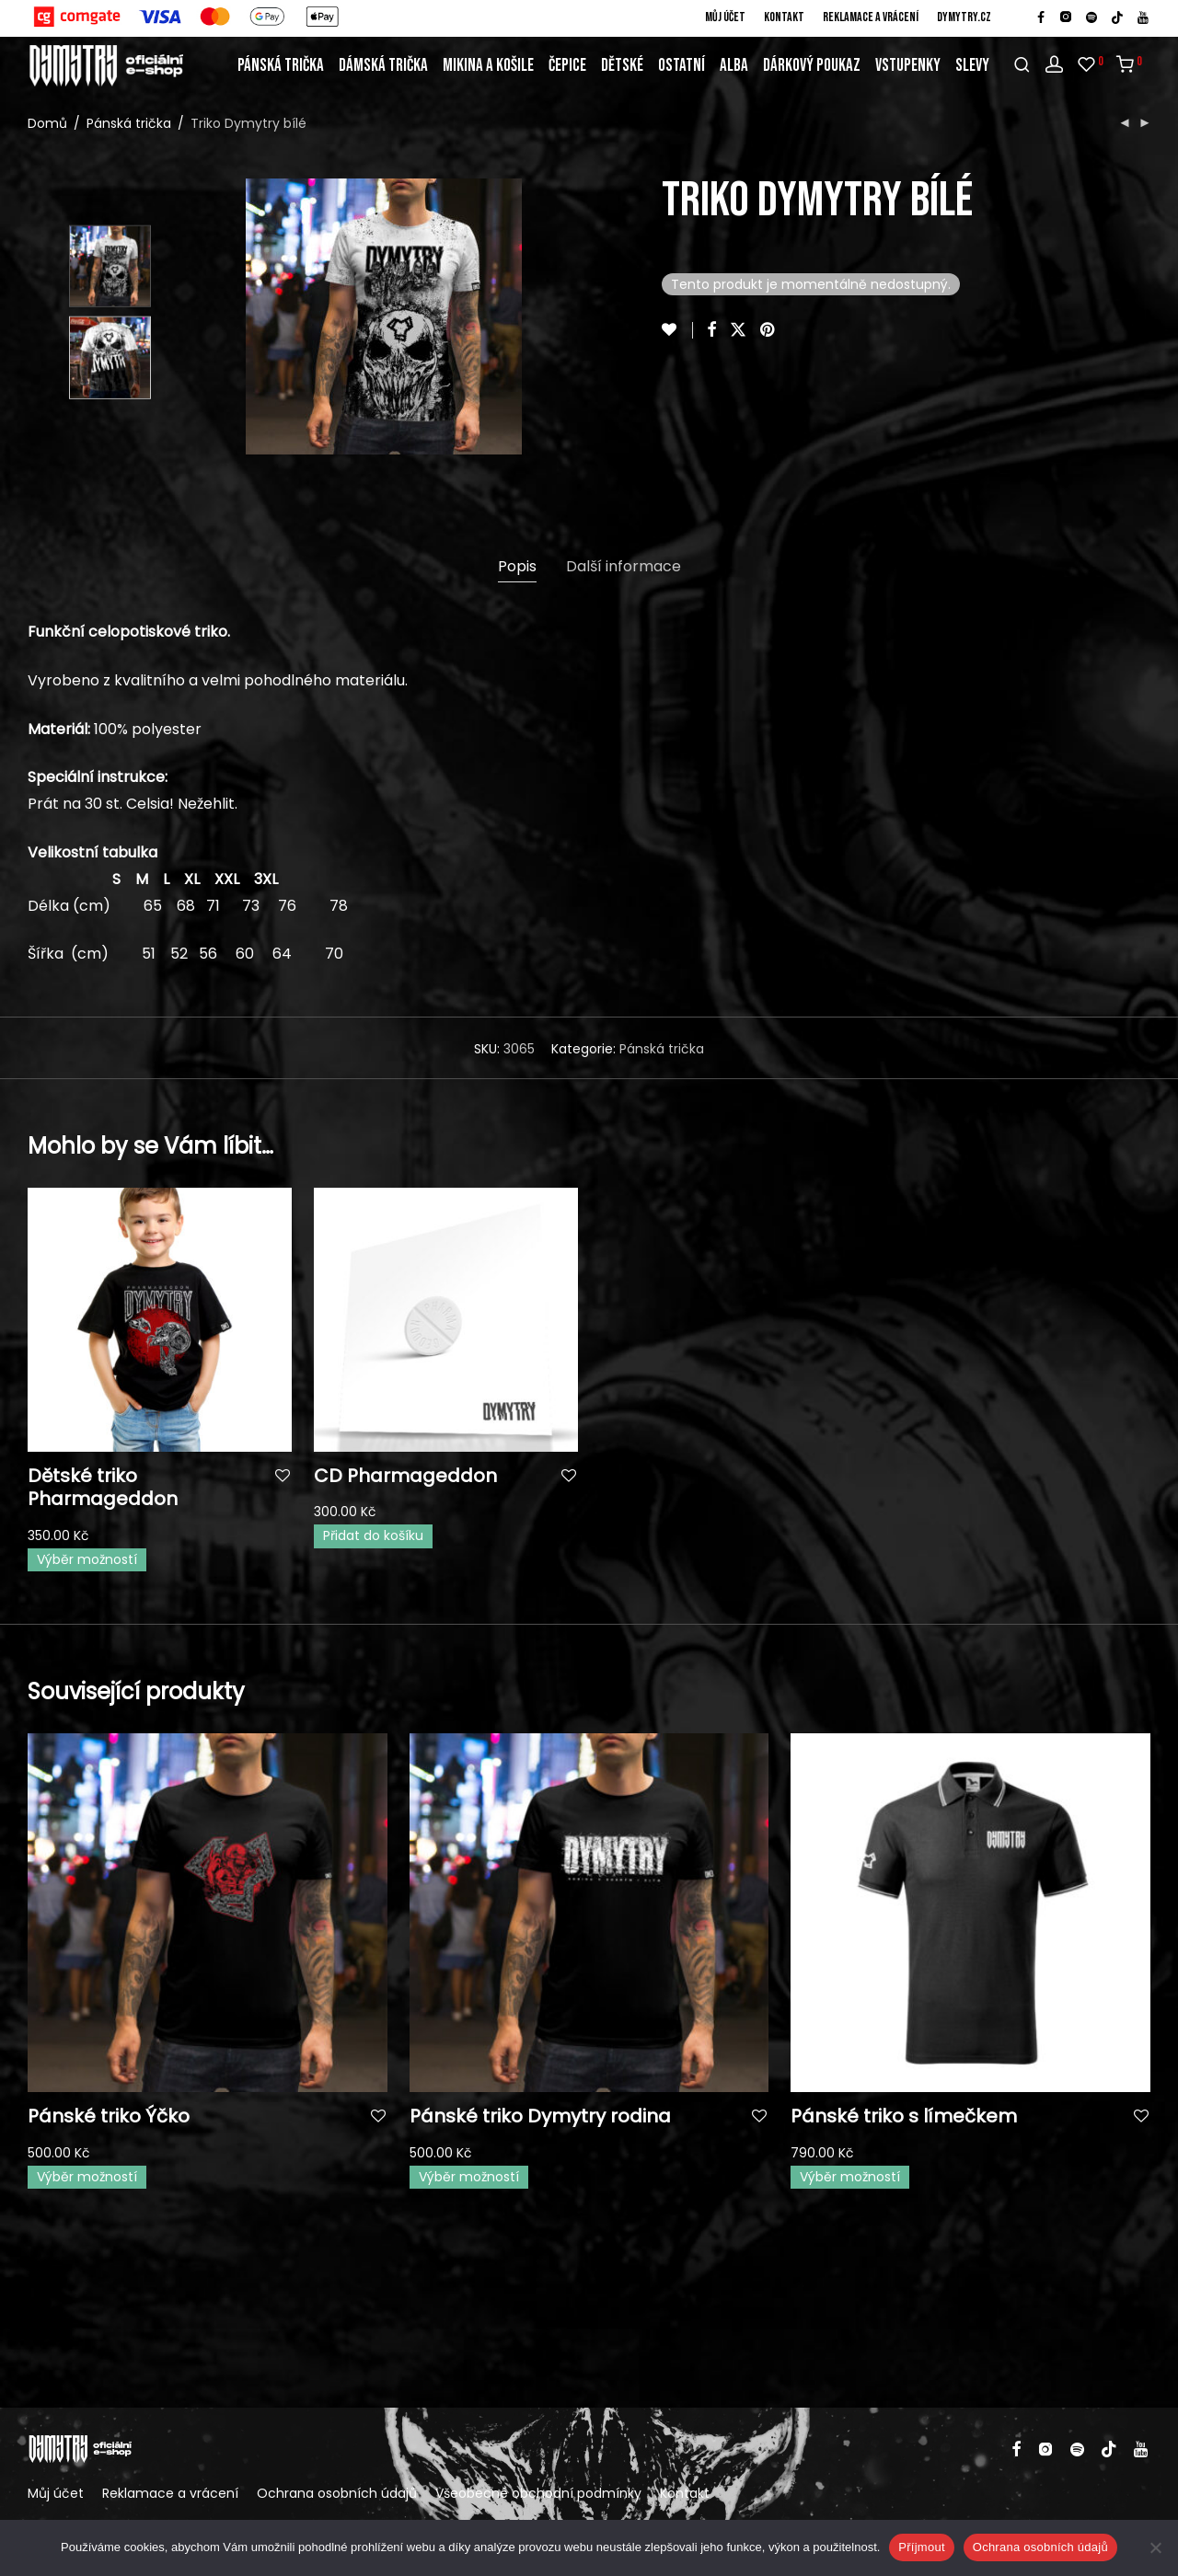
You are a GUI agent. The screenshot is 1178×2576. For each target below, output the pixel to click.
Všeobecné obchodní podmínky (538, 2493)
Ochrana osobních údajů (337, 2493)
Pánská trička (280, 66)
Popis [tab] (517, 566)
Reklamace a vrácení (870, 17)
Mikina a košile (488, 66)
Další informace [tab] (623, 566)
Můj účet (725, 17)
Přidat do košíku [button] (373, 1535)
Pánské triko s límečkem (904, 2116)
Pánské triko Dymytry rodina (540, 2116)
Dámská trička (383, 66)
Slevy (972, 66)
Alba (734, 66)
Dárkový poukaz (811, 66)
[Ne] (1155, 2547)
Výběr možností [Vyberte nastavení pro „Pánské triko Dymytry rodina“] (469, 2177)
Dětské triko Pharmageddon (103, 1487)
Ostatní (681, 66)
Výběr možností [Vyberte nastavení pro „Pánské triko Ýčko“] (87, 2177)
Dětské (622, 66)
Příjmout (921, 2547)
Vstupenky (908, 66)
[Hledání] (1022, 65)
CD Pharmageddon (405, 1476)
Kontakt (784, 17)
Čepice (567, 66)
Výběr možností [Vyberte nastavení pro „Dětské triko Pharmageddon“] (87, 1559)
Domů (47, 123)
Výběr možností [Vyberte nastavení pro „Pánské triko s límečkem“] (850, 2177)
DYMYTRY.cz (964, 17)
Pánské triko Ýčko (109, 2116)
